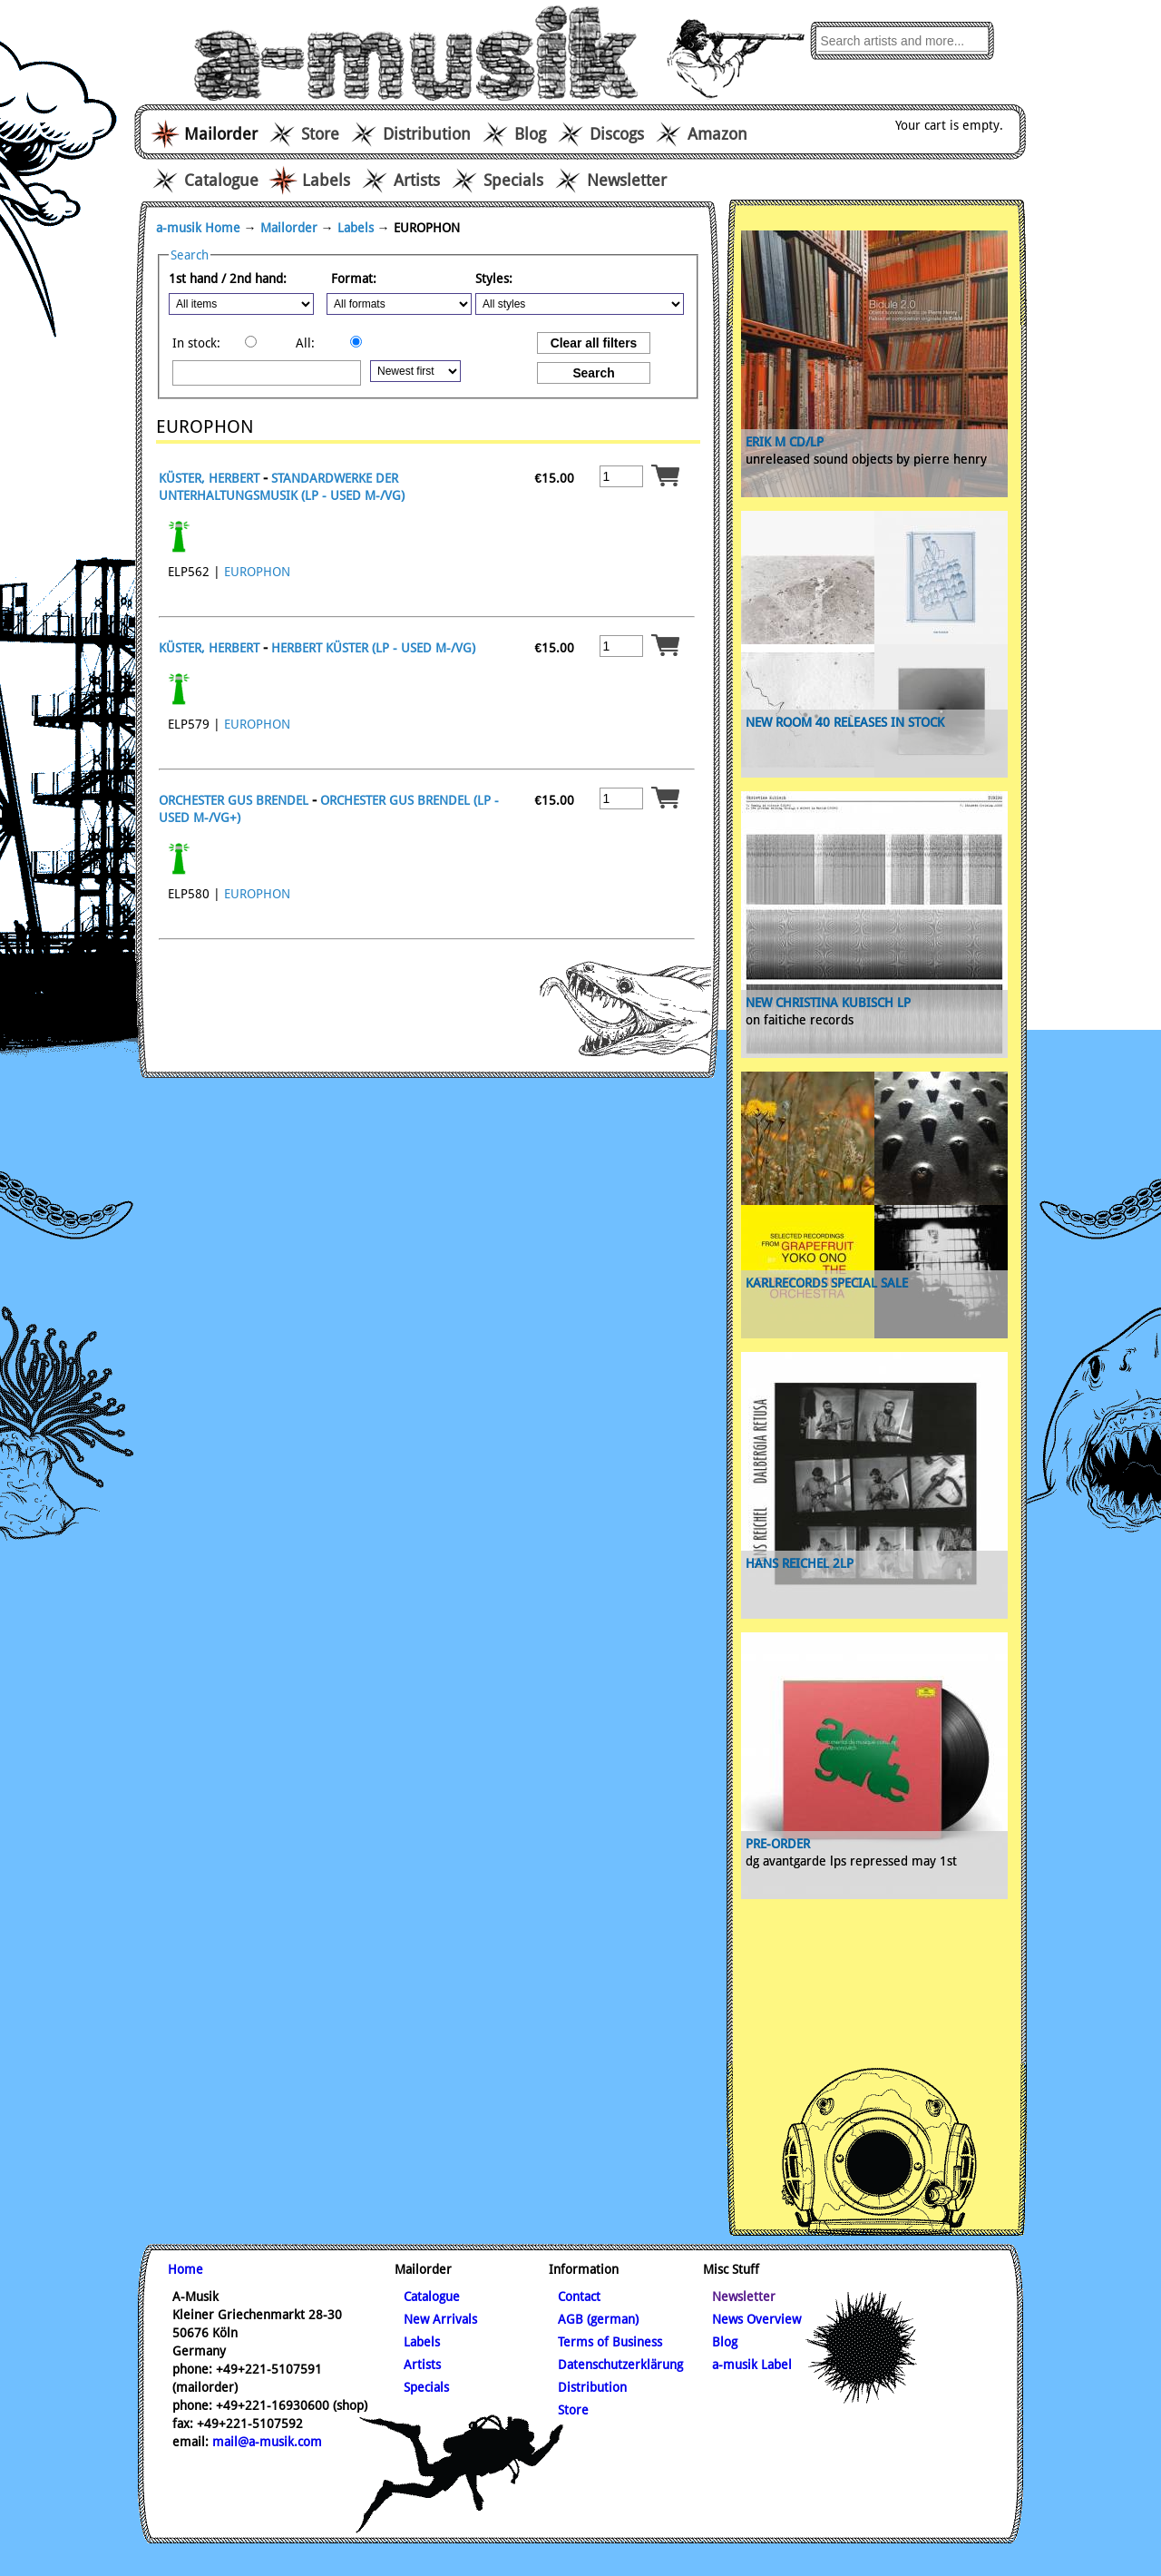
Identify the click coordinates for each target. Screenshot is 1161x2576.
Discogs (617, 133)
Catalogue (221, 180)
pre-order (778, 1844)
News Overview (756, 2319)
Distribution (427, 133)
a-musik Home (198, 227)
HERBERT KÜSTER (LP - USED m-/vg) (373, 648)
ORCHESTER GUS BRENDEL (233, 800)
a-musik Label (752, 2364)
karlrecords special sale (827, 1283)
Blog (530, 133)
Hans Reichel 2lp (800, 1563)
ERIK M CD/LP (785, 442)
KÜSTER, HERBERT (209, 478)
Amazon (717, 133)
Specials (513, 180)
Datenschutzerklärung (620, 2364)
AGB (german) (598, 2319)
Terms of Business (610, 2342)
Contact (579, 2296)
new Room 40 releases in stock (845, 722)
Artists (417, 180)
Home (185, 2269)
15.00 (555, 478)
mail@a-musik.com (267, 2441)
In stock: (196, 343)
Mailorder (288, 227)
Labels (326, 180)
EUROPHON (257, 571)
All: (305, 343)
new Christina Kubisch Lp (828, 1002)
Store (320, 133)
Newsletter (627, 180)
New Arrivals (440, 2319)
